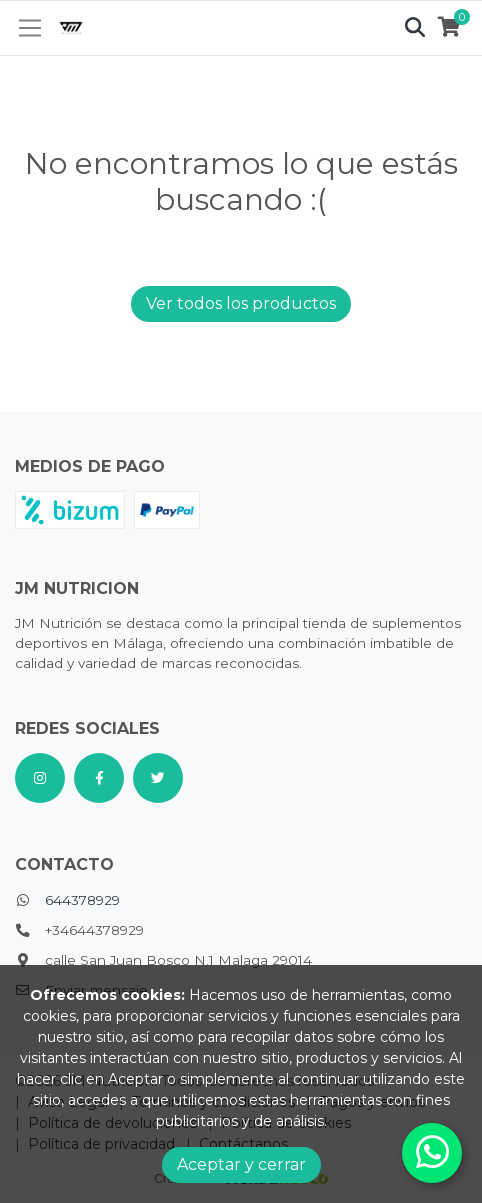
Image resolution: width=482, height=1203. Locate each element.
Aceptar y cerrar (241, 1164)
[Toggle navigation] (30, 28)
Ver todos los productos (241, 303)
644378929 (82, 900)
